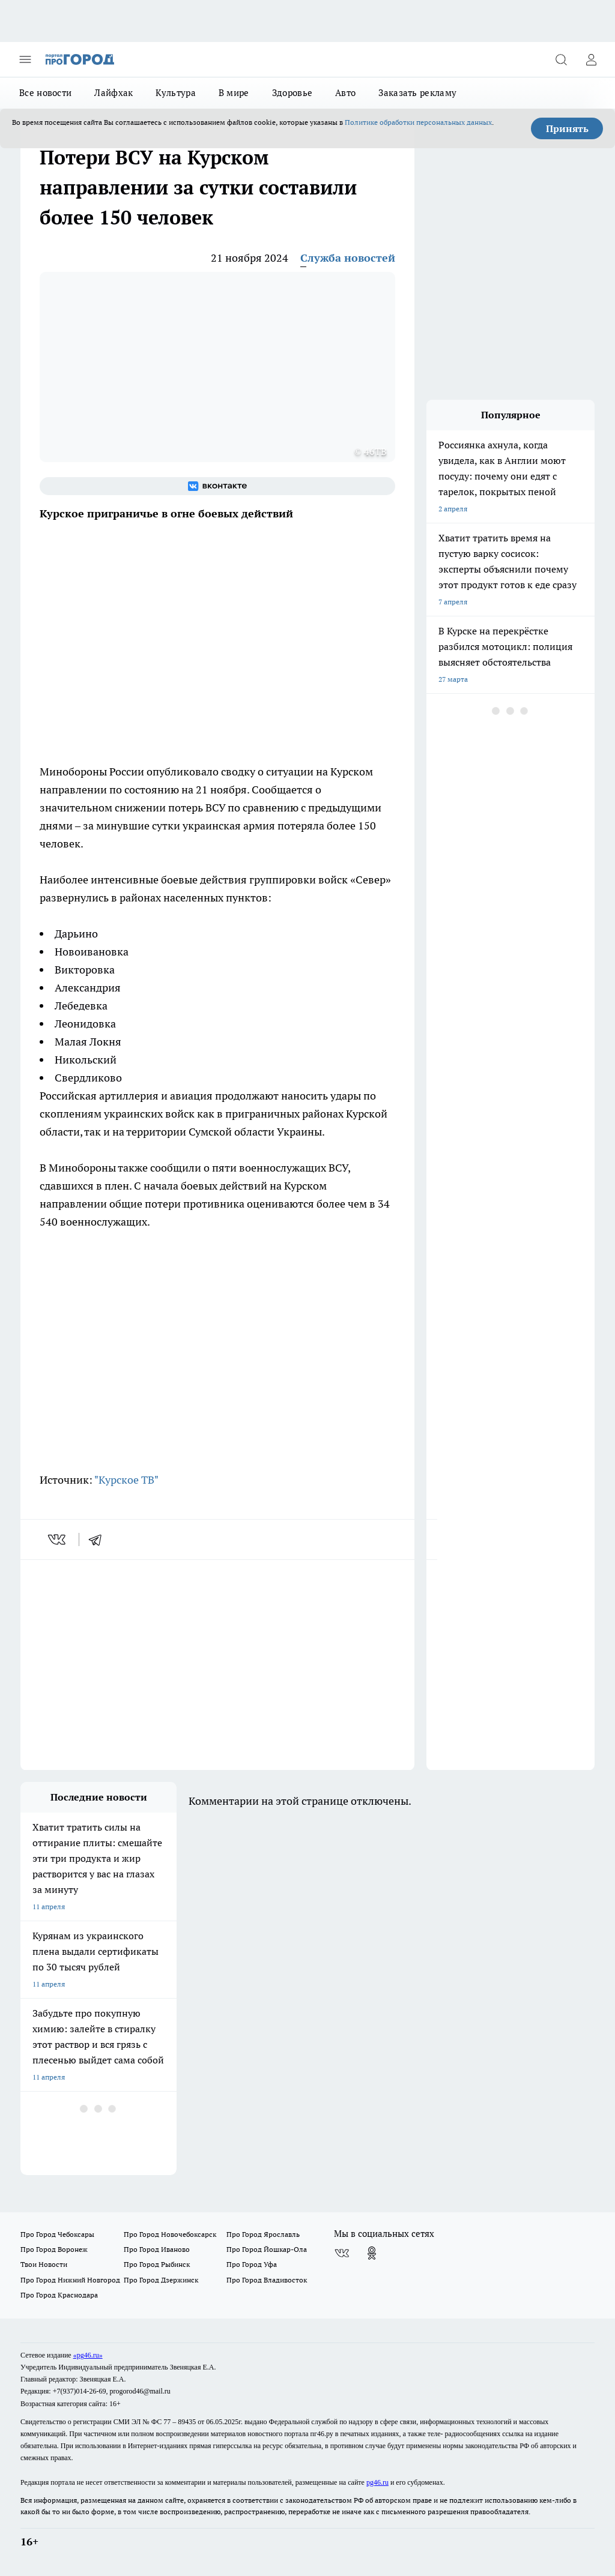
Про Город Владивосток (266, 2279)
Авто (345, 92)
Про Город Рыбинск (157, 2264)
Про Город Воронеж (54, 2249)
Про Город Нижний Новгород (70, 2279)
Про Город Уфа (251, 2264)
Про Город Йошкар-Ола (266, 2249)
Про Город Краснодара (59, 2294)
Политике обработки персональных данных (418, 122)
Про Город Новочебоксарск (170, 2234)
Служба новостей (347, 258)
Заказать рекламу (417, 92)
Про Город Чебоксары (57, 2234)
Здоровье (292, 92)
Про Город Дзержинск (161, 2279)
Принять (567, 128)
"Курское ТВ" (126, 1480)
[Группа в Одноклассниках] (372, 2253)
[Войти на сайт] (591, 59)
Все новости (45, 92)
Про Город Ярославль (263, 2234)
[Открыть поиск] (561, 59)
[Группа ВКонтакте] (217, 486)
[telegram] (99, 1539)
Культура (175, 92)
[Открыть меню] (25, 59)
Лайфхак (113, 92)
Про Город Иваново (157, 2249)
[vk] (57, 1539)
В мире (234, 92)
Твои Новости (43, 2264)
